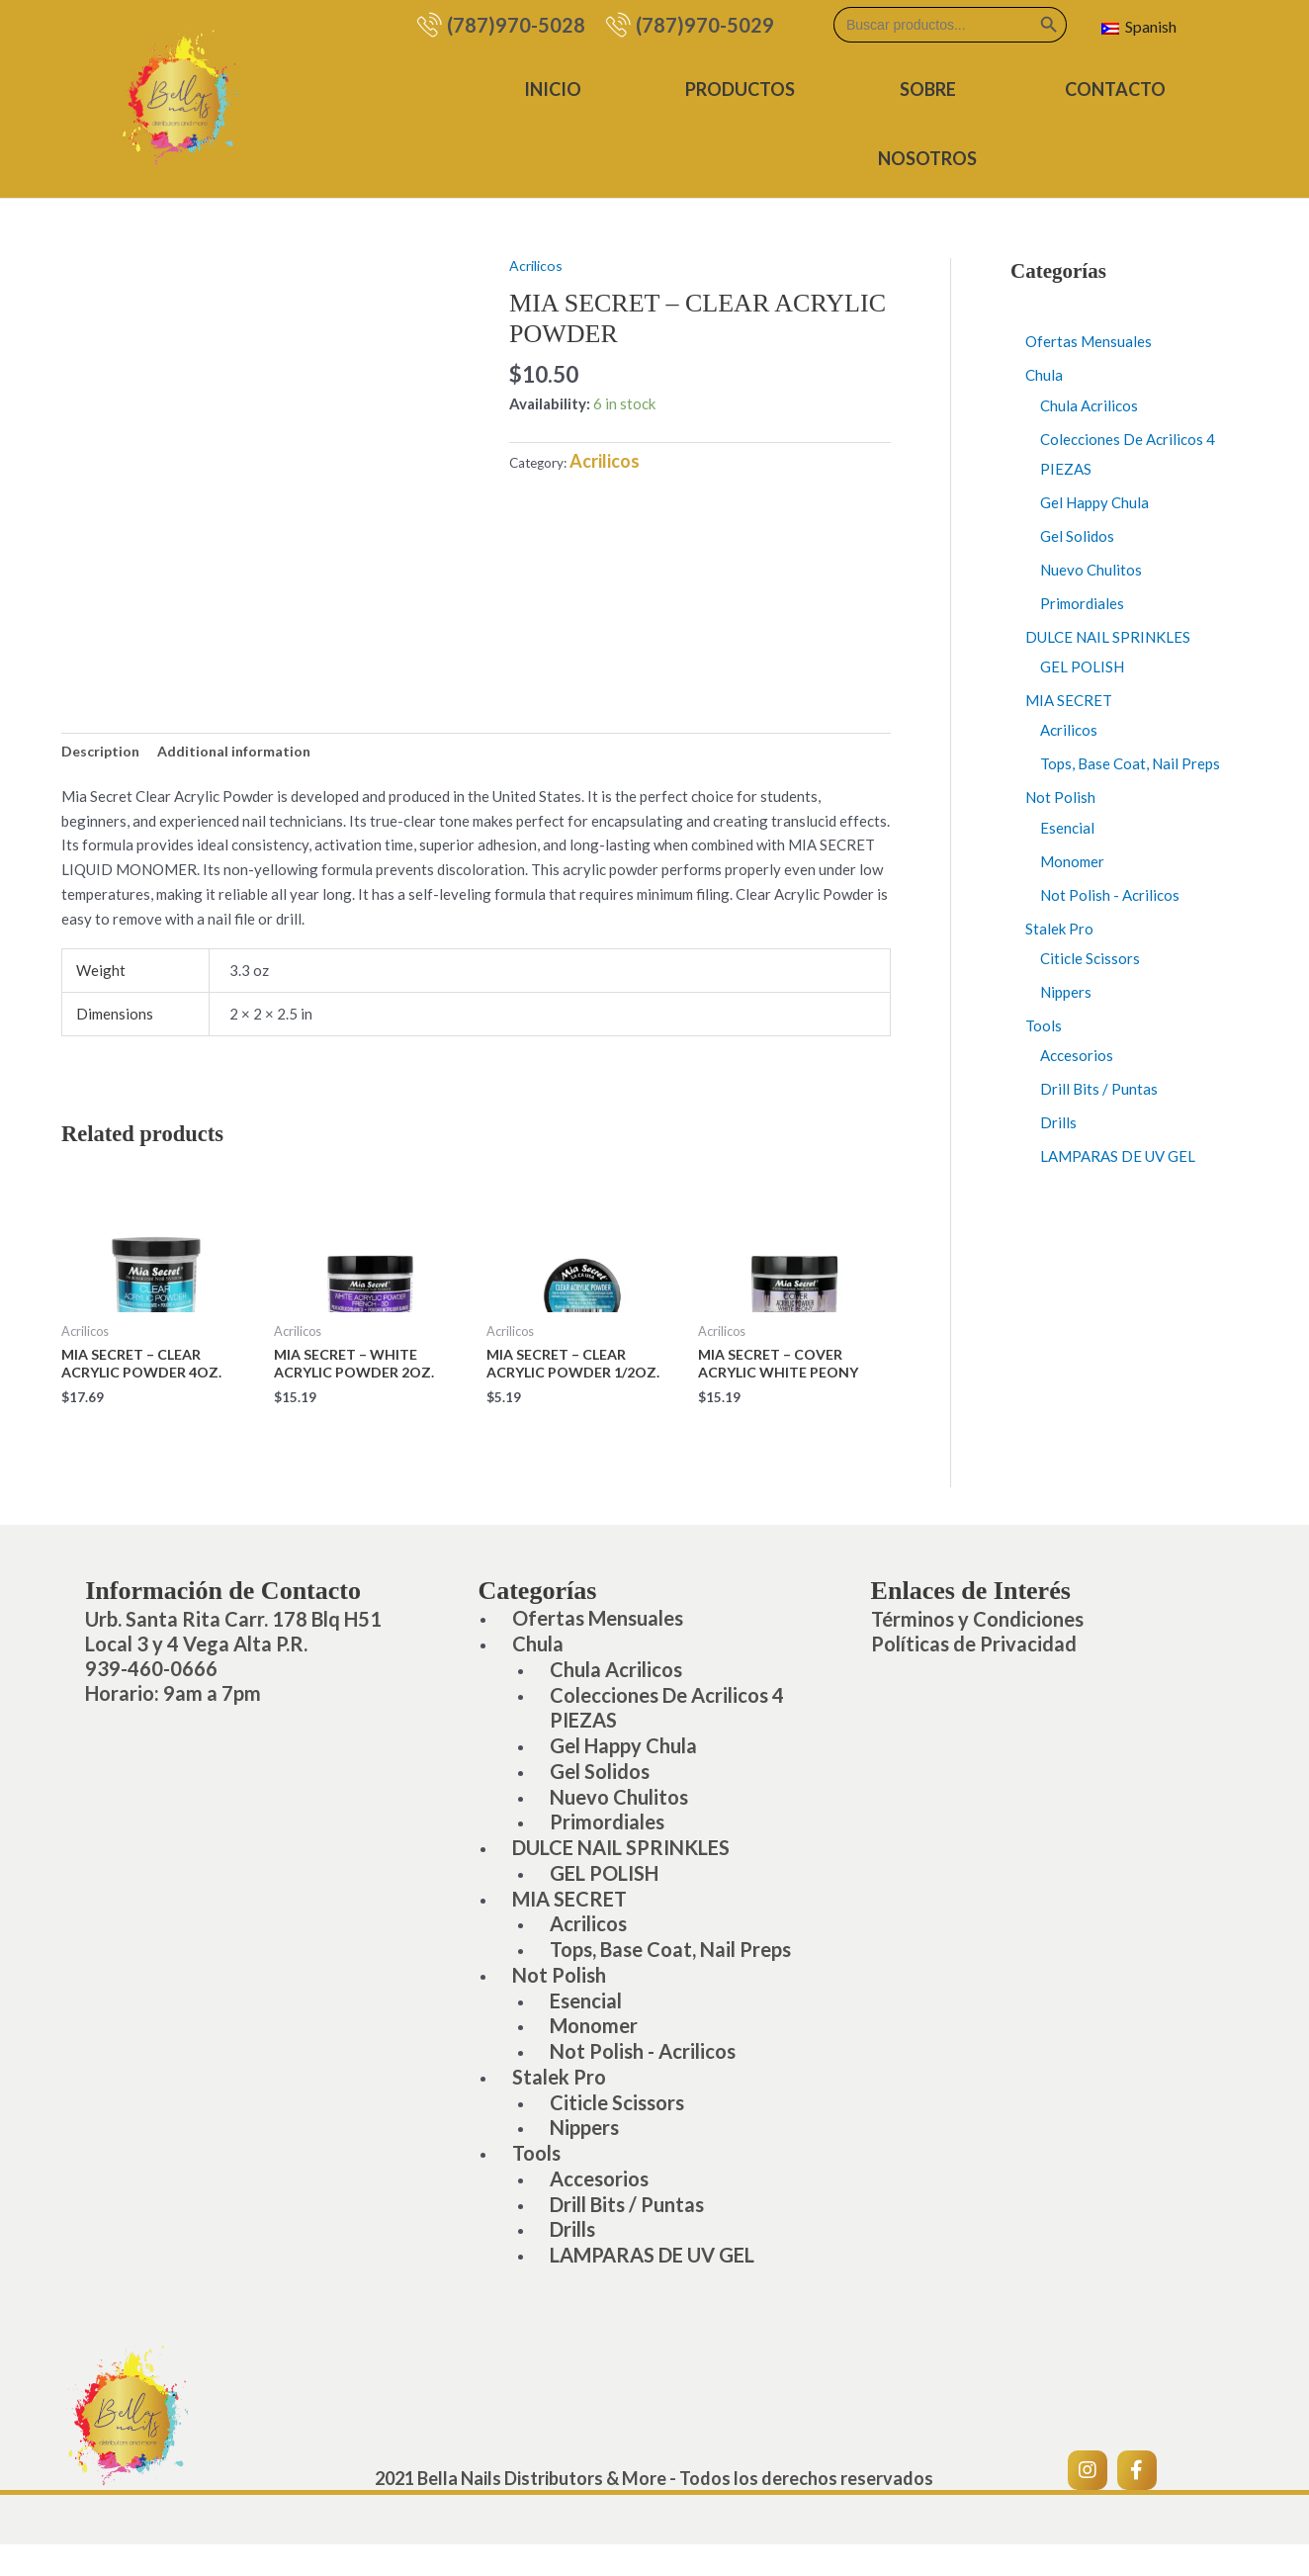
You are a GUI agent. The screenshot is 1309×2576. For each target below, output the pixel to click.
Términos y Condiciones (977, 1625)
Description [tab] (102, 751)
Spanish (1139, 26)
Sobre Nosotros (930, 123)
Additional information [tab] (240, 751)
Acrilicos (538, 265)
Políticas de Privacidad (974, 1649)
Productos (745, 89)
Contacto (1116, 89)
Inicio (559, 89)
